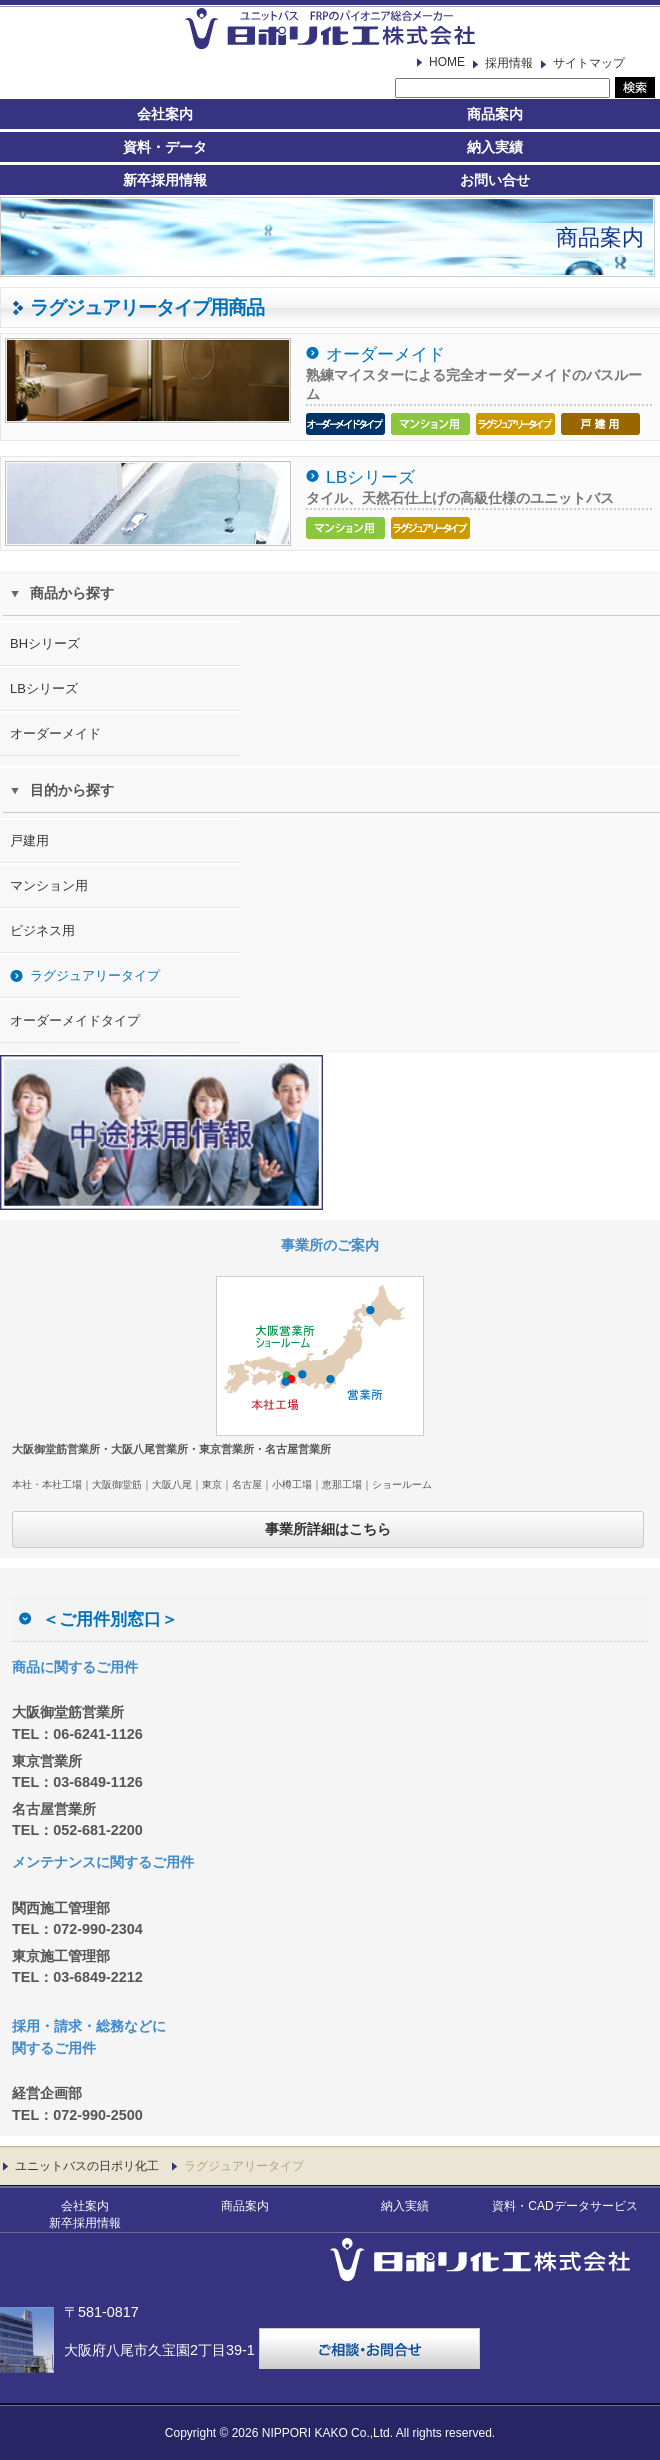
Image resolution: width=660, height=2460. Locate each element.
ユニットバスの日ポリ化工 (87, 2166)
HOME (447, 62)
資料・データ (165, 147)
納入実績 (495, 147)
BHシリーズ (45, 643)
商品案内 (495, 114)
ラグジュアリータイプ (95, 975)
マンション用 (49, 885)
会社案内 (165, 114)
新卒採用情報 (165, 180)
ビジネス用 (42, 930)
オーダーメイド (385, 354)
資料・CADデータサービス (564, 2206)
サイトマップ (589, 63)
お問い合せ (495, 180)
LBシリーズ (370, 477)
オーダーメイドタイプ (75, 1020)
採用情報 (509, 63)
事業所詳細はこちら (328, 1529)
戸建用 (29, 840)
